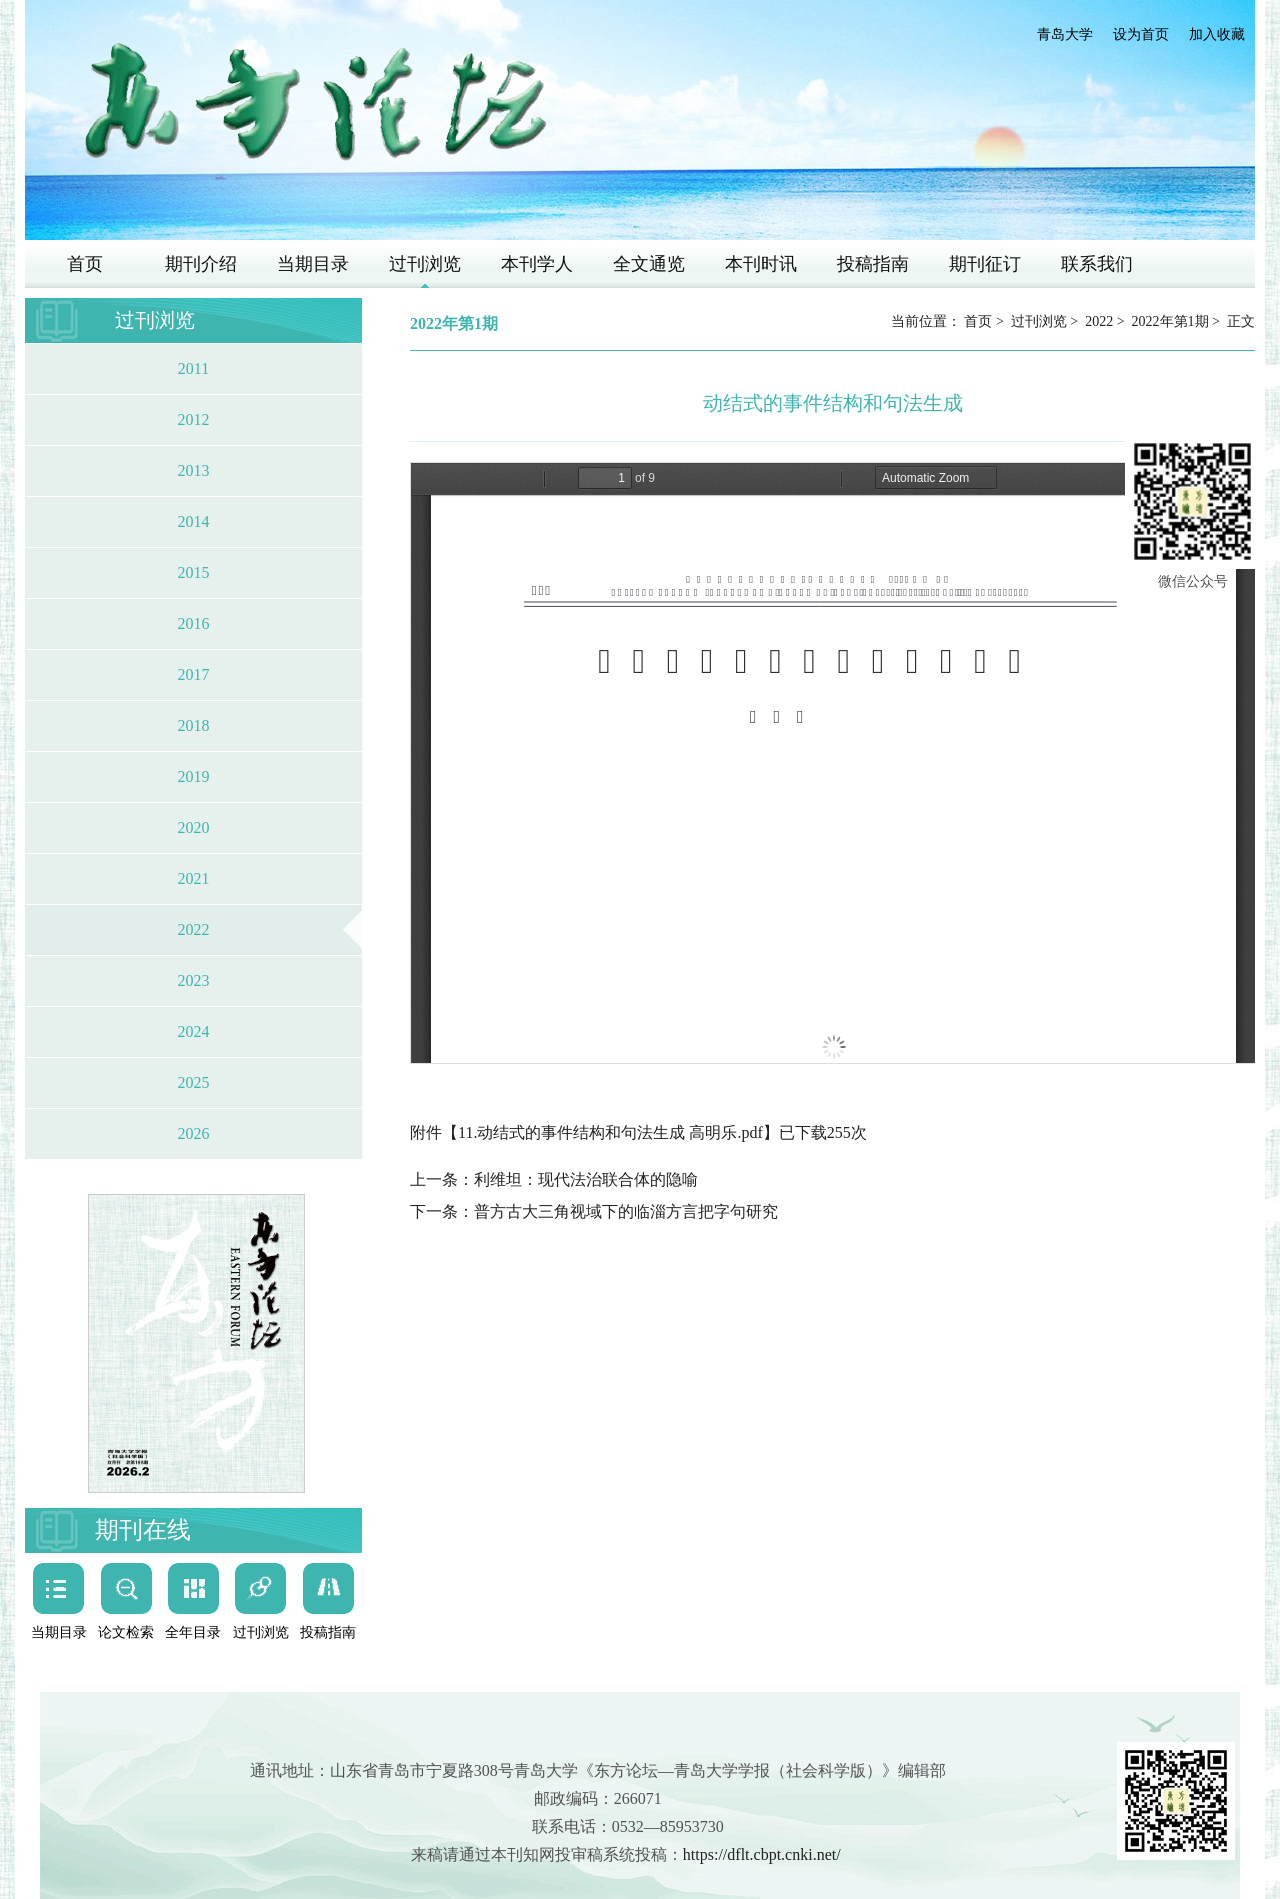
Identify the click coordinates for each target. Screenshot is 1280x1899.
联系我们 (1097, 264)
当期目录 (313, 264)
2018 (194, 725)
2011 (193, 368)
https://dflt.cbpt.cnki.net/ (762, 1854)
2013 (194, 470)
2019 (194, 776)
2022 (194, 929)
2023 (194, 980)
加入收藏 (1217, 34)
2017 (194, 674)
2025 (194, 1082)
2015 (194, 572)
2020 (194, 827)
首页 (85, 264)
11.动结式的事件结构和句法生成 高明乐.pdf (610, 1132)
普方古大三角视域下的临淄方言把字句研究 (626, 1211)
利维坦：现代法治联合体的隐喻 (586, 1179)
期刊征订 (985, 264)
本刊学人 (537, 264)
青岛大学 (1065, 34)
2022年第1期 (1170, 321)
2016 (194, 623)
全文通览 (649, 264)
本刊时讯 (761, 264)
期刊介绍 (201, 264)
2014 (194, 521)
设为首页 (1141, 34)
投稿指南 (873, 264)
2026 (194, 1133)
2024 (194, 1031)
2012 (194, 419)
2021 (194, 878)
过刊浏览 (425, 264)
